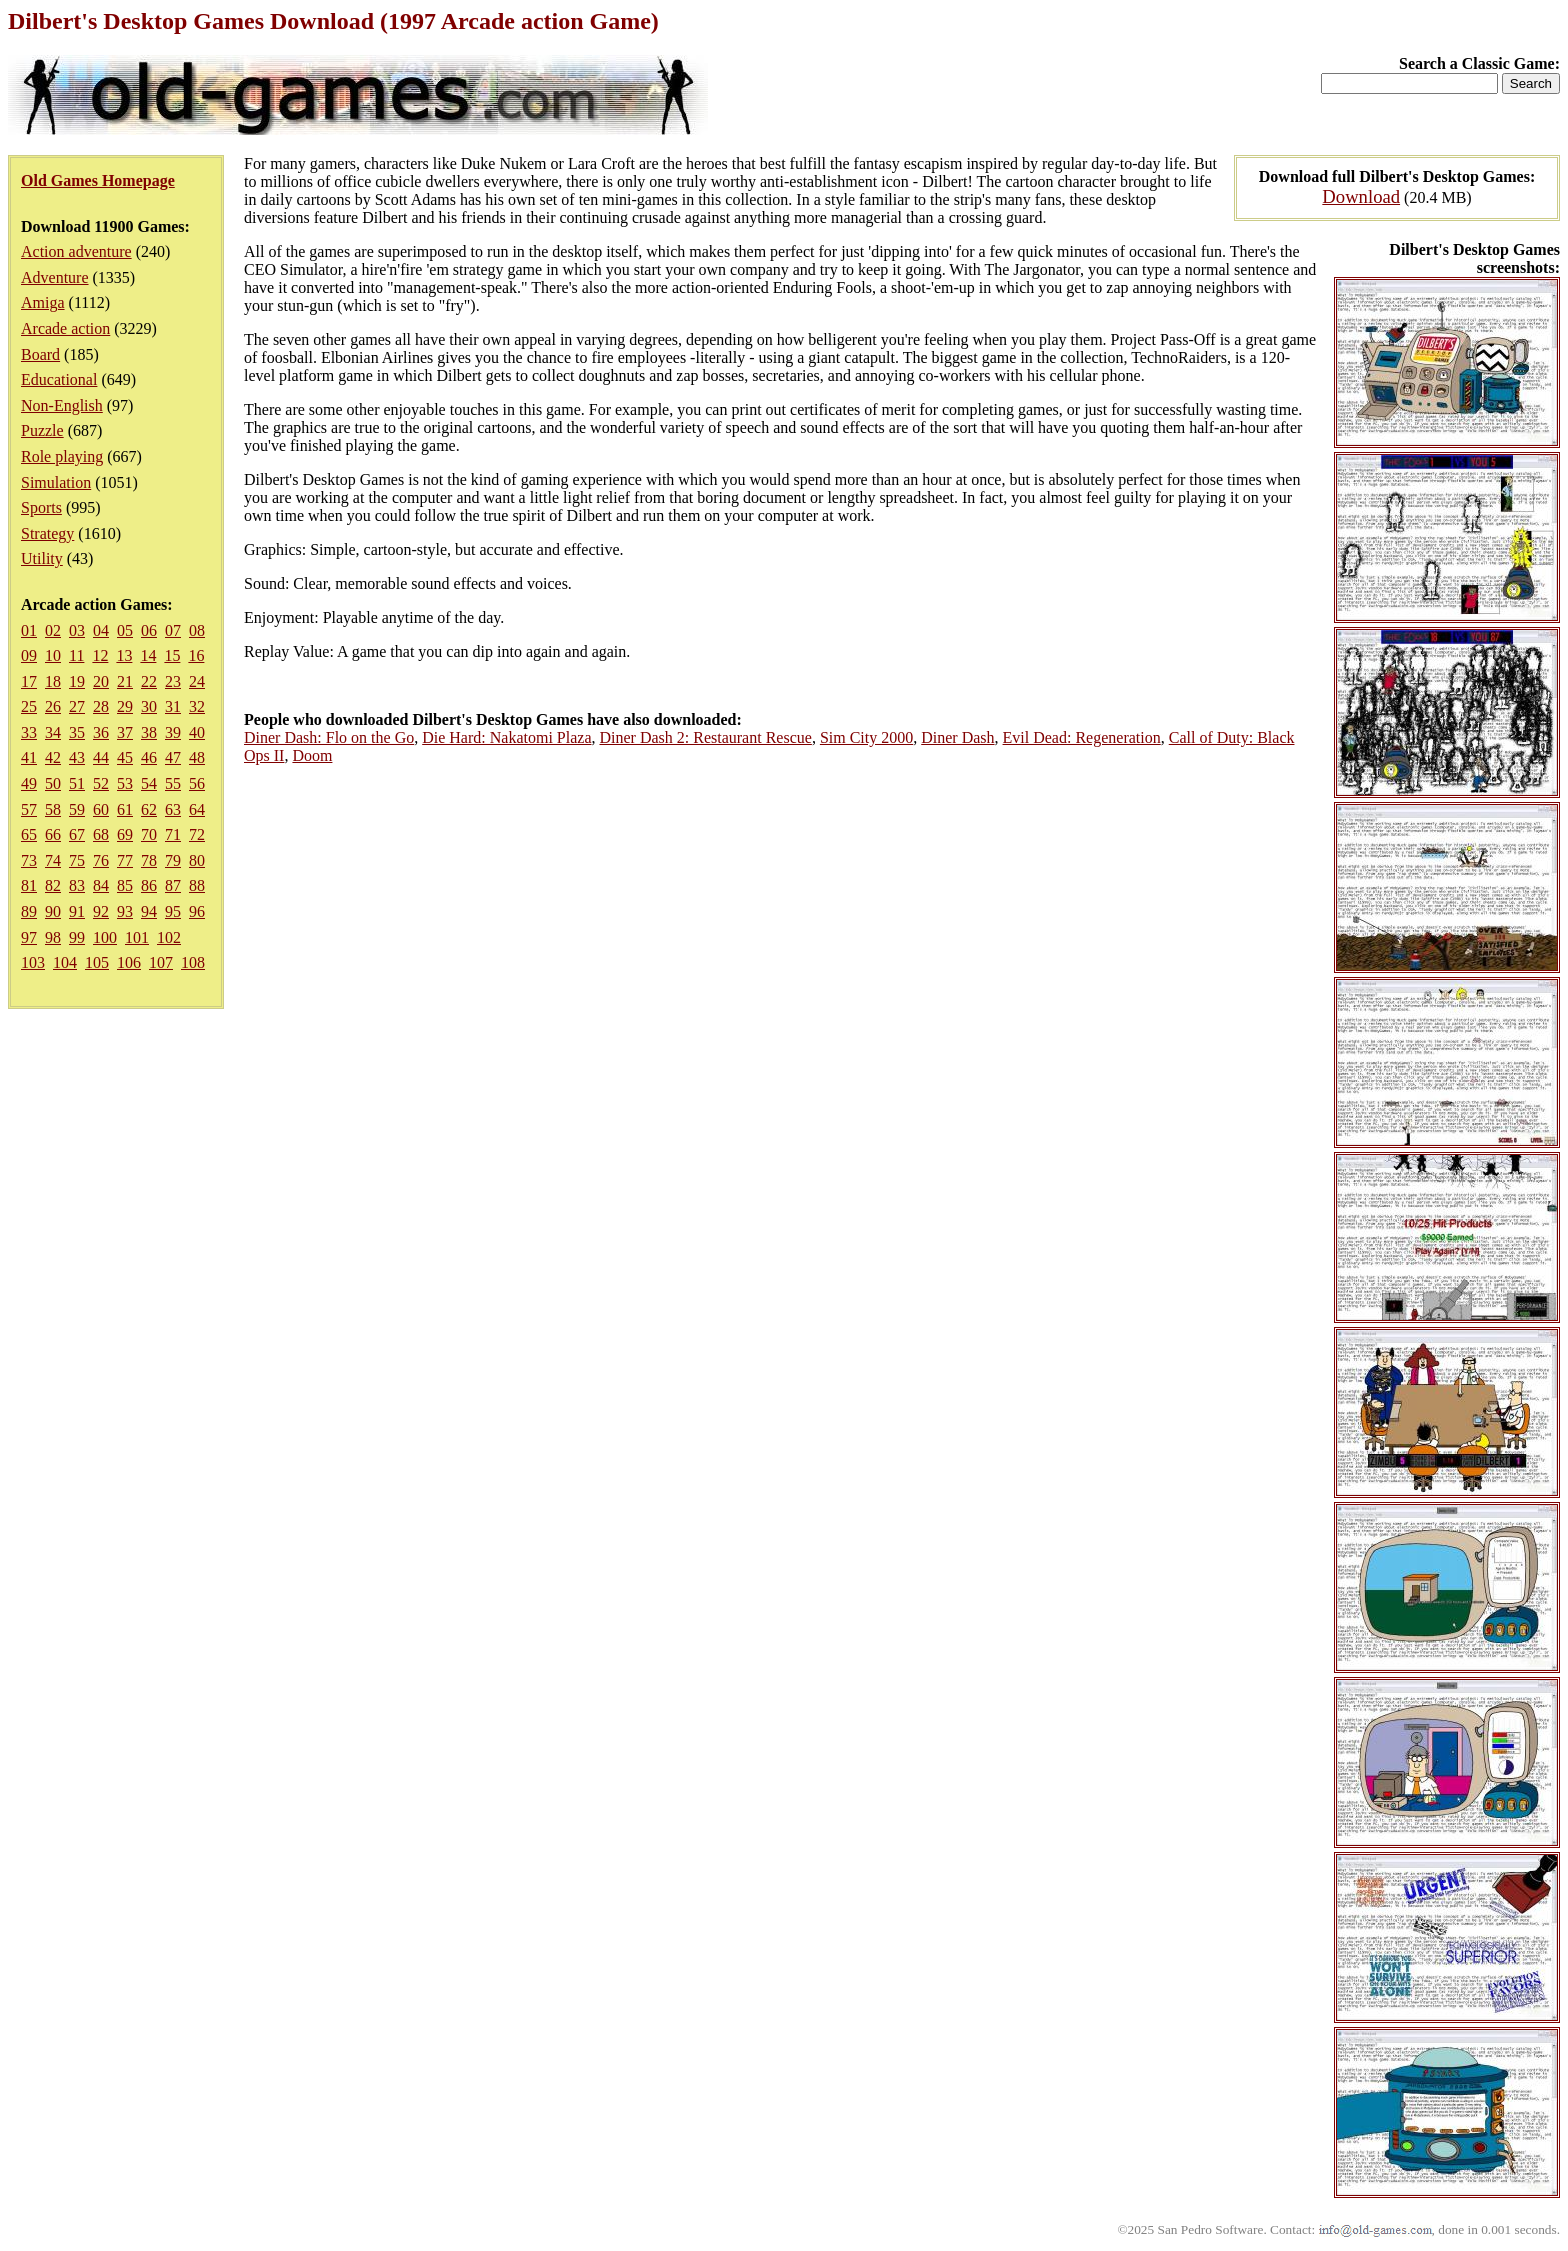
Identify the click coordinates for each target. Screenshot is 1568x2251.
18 (53, 681)
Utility (42, 558)
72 (197, 834)
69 (125, 834)
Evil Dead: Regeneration (1082, 737)
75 (77, 860)
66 (53, 834)
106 (129, 962)
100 (105, 937)
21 (125, 681)
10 (53, 655)
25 (29, 706)
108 (193, 962)
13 (124, 655)
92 (101, 911)
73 (29, 860)
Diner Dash (957, 737)
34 (53, 732)
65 (29, 834)
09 (29, 655)
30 (149, 706)
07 (173, 630)
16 (196, 655)
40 (197, 732)
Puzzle (42, 430)
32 (197, 706)
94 (149, 911)
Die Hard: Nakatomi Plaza (506, 737)
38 (149, 732)
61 (125, 809)
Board (40, 354)
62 (149, 809)
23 (173, 681)
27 (77, 706)
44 (101, 757)
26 (53, 706)
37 (125, 732)
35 (77, 732)
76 (101, 860)
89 (29, 911)
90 (53, 911)
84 (101, 885)
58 (53, 809)
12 (100, 655)
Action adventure (76, 251)
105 (97, 962)
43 (77, 757)
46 (149, 757)
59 (77, 809)
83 (77, 885)
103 (33, 962)
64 (197, 809)
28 (101, 706)
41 (29, 757)
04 (101, 630)
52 (101, 783)
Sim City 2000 (866, 737)
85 (125, 885)
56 (197, 783)
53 (125, 783)
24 (197, 681)
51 (77, 783)
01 (29, 630)
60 (101, 809)
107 (161, 962)
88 (197, 885)
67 (77, 834)
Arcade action (65, 328)
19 (77, 681)
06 (149, 630)
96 (197, 911)
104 (65, 962)
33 (29, 732)
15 (172, 655)
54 (149, 783)
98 (53, 937)
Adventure (55, 277)
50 (53, 783)
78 (149, 860)
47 (173, 757)
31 (173, 706)
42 (53, 757)
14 (148, 655)
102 (169, 937)
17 (29, 681)
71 (173, 834)
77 (125, 860)
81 (29, 885)
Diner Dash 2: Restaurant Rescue (705, 737)
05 (125, 630)
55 (173, 783)
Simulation (56, 482)
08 (197, 630)
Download (1361, 196)
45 (125, 757)
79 (173, 860)
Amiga (43, 302)
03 (77, 630)
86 (149, 885)
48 (197, 757)
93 (125, 911)
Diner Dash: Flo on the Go (329, 737)
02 (53, 630)
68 (101, 834)
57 (29, 809)
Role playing (62, 456)
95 (173, 911)
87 (173, 885)
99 (77, 937)
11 (76, 655)
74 (53, 860)
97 (29, 937)
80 (197, 860)
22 (149, 681)
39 (173, 732)
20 (101, 681)
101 (137, 937)
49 (29, 783)
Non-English (62, 405)
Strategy (47, 533)
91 (77, 911)
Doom (312, 755)
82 (53, 885)
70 (149, 834)
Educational (59, 379)
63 (173, 809)
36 (101, 732)
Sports (41, 507)
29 (125, 706)
